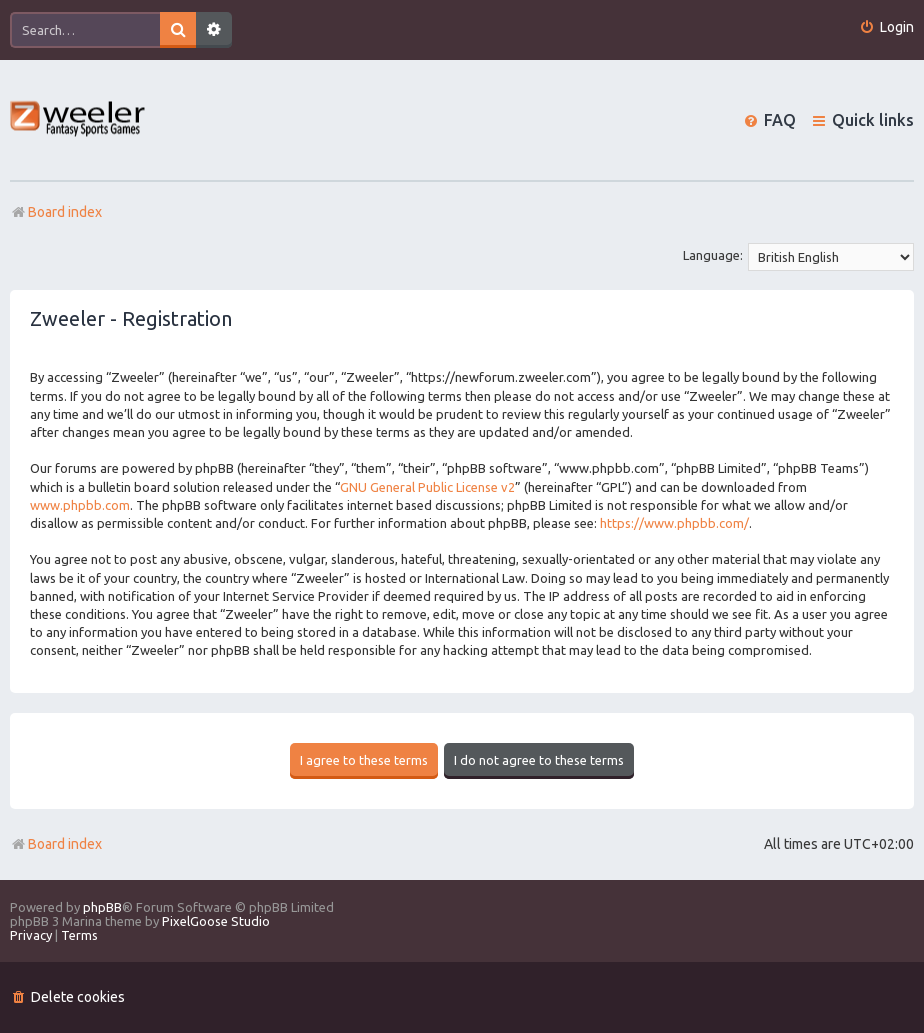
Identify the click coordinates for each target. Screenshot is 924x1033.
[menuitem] (886, 27)
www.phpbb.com (80, 505)
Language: (713, 255)
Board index (56, 844)
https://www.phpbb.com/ (674, 523)
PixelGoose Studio (216, 921)
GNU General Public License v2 (427, 487)
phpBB (102, 907)
